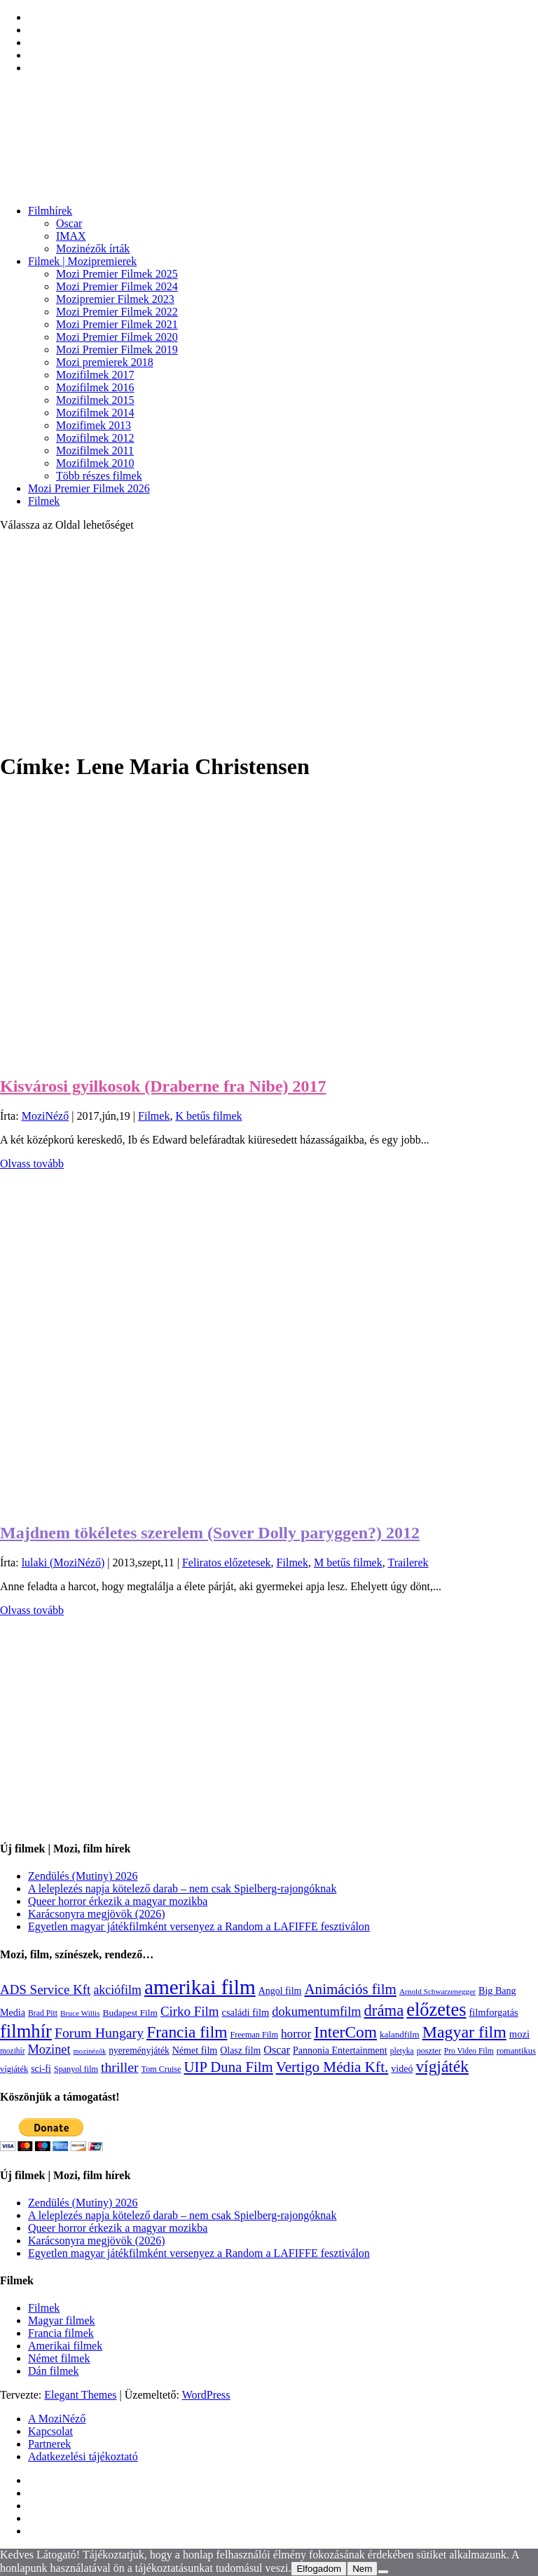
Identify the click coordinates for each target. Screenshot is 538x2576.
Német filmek (59, 2358)
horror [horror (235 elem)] (296, 2033)
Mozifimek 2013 (93, 425)
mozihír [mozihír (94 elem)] (12, 2051)
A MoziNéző (56, 2419)
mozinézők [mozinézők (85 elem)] (90, 2051)
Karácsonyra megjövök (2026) (96, 1914)
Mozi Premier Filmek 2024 (117, 286)
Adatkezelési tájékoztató (83, 2456)
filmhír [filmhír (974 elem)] (26, 2031)
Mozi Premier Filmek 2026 (89, 488)
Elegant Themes (80, 2395)
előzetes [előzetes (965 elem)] (436, 2009)
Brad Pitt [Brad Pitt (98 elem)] (42, 2013)
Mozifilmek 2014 (95, 413)
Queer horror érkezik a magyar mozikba (117, 1901)
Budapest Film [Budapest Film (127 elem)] (130, 2012)
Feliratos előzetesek (226, 1562)
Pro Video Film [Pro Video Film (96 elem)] (469, 2051)
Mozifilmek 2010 (95, 463)
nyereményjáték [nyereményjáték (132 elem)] (139, 2050)
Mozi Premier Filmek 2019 (117, 349)
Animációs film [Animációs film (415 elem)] (350, 1989)
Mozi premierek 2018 (104, 362)
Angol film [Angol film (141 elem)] (280, 1991)
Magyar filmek (61, 2320)
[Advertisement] (269, 641)
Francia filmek (61, 2333)
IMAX (71, 236)
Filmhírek (50, 211)
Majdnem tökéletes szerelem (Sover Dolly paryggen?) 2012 (210, 1533)
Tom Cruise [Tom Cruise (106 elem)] (161, 2069)
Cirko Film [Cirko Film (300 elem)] (189, 2011)
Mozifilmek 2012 (95, 438)
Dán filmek (53, 2371)
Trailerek (407, 1562)
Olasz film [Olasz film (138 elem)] (240, 2050)
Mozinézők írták (93, 249)
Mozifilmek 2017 (95, 375)
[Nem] (383, 2572)
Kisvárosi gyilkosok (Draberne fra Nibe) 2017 (163, 1086)
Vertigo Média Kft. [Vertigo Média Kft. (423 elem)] (332, 2067)
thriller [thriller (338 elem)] (120, 2067)
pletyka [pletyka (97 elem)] (402, 2051)
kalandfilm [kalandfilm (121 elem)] (400, 2034)
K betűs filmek (208, 1116)
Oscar (69, 223)
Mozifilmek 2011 (95, 450)
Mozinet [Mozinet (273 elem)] (48, 2049)
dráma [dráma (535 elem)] (384, 2010)
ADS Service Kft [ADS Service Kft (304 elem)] (45, 1989)
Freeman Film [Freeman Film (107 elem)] (254, 2035)
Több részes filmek (99, 476)
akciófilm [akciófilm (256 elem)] (117, 1990)
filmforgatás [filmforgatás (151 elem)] (493, 2012)
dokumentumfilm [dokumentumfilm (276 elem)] (316, 2012)
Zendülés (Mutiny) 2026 (82, 1876)
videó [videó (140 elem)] (402, 2068)
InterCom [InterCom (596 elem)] (345, 2032)
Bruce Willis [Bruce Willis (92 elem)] (80, 2013)
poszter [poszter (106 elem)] (429, 2051)
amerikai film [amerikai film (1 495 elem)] (200, 1987)
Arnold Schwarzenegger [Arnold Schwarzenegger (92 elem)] (437, 1991)
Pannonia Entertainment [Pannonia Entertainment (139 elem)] (340, 2050)
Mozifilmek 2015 (95, 400)
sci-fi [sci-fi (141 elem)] (41, 2068)
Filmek (44, 501)
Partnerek (49, 2444)
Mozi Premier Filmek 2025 (117, 274)
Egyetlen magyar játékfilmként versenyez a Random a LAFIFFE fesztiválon (199, 1926)
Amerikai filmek (65, 2346)
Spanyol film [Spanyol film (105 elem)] (76, 2069)
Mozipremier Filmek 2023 (115, 299)
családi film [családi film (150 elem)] (246, 2012)
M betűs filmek (348, 1562)
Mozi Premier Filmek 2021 (117, 324)
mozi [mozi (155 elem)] (519, 2034)
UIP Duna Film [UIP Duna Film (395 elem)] (228, 2067)
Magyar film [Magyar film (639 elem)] (464, 2032)
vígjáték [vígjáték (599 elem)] (442, 2066)
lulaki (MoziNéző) (63, 1562)
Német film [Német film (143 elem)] (195, 2050)
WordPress (206, 2395)
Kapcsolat (50, 2431)
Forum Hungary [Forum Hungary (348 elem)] (99, 2032)
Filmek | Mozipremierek (82, 261)
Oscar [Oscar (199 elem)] (276, 2050)
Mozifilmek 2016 (95, 387)
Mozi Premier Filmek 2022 (117, 312)
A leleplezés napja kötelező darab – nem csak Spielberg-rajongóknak (182, 1888)
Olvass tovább (32, 1164)
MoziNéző (45, 1116)
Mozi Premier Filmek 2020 (117, 337)
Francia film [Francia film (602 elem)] (186, 2032)
